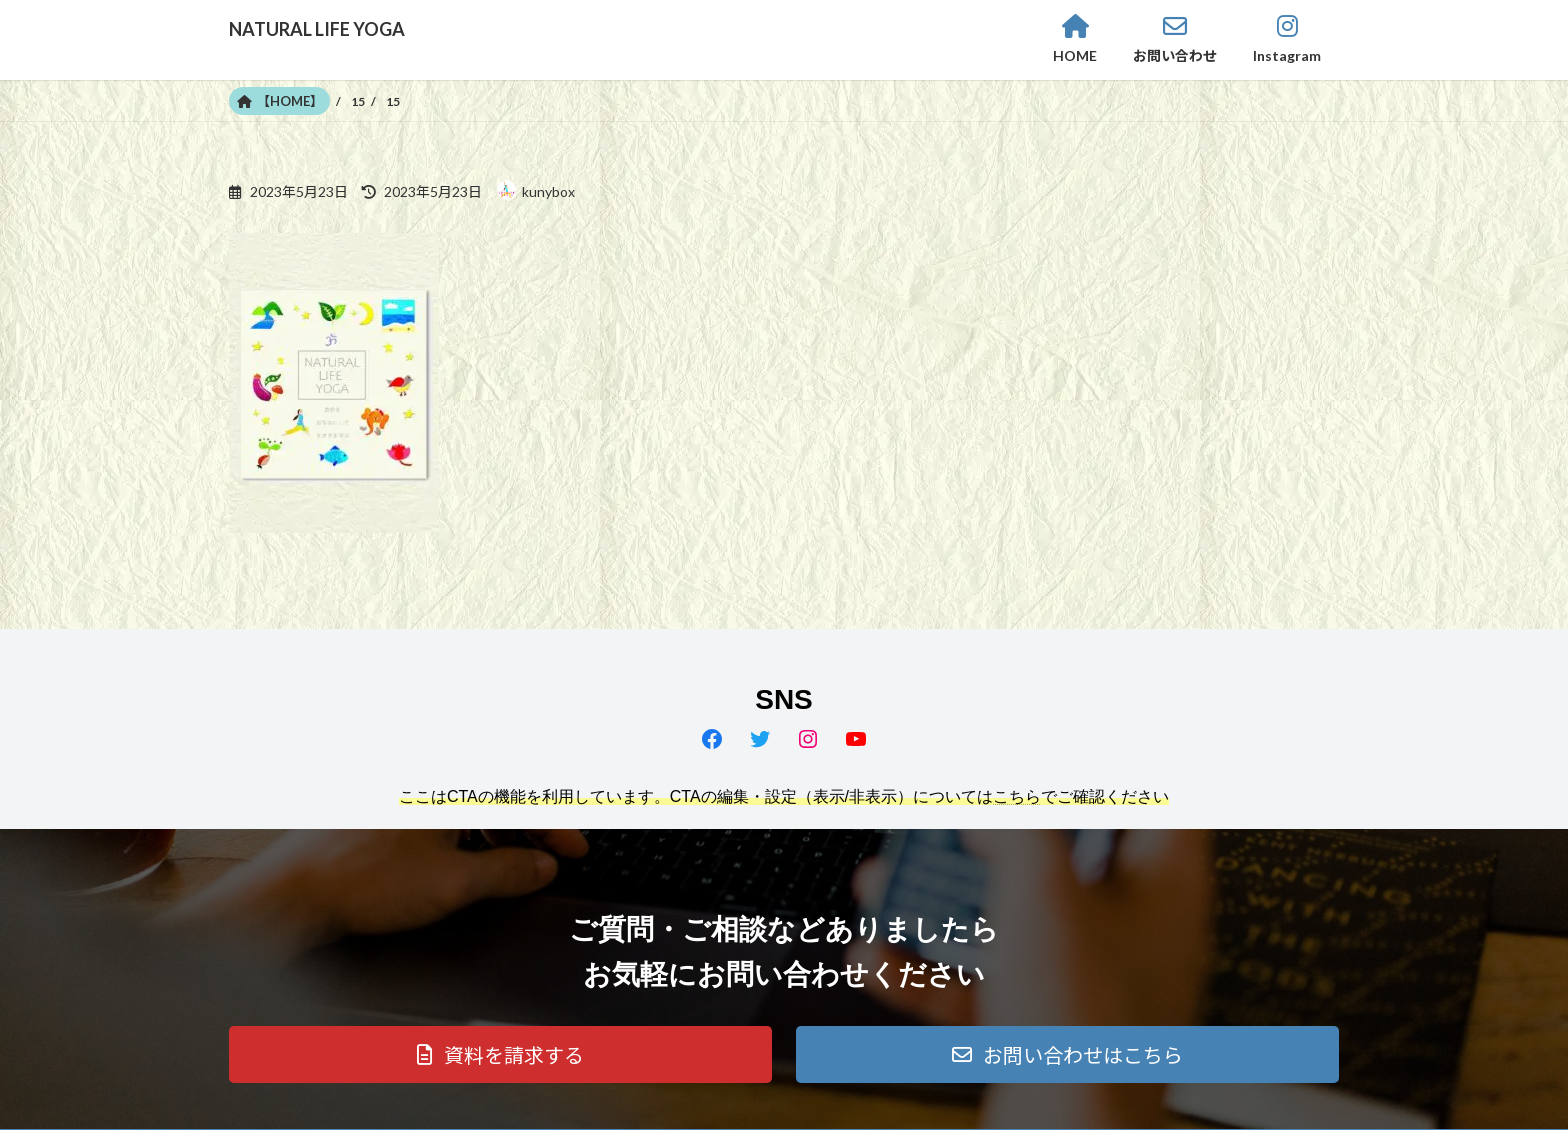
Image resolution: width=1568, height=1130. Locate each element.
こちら (1017, 796)
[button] (500, 1054)
